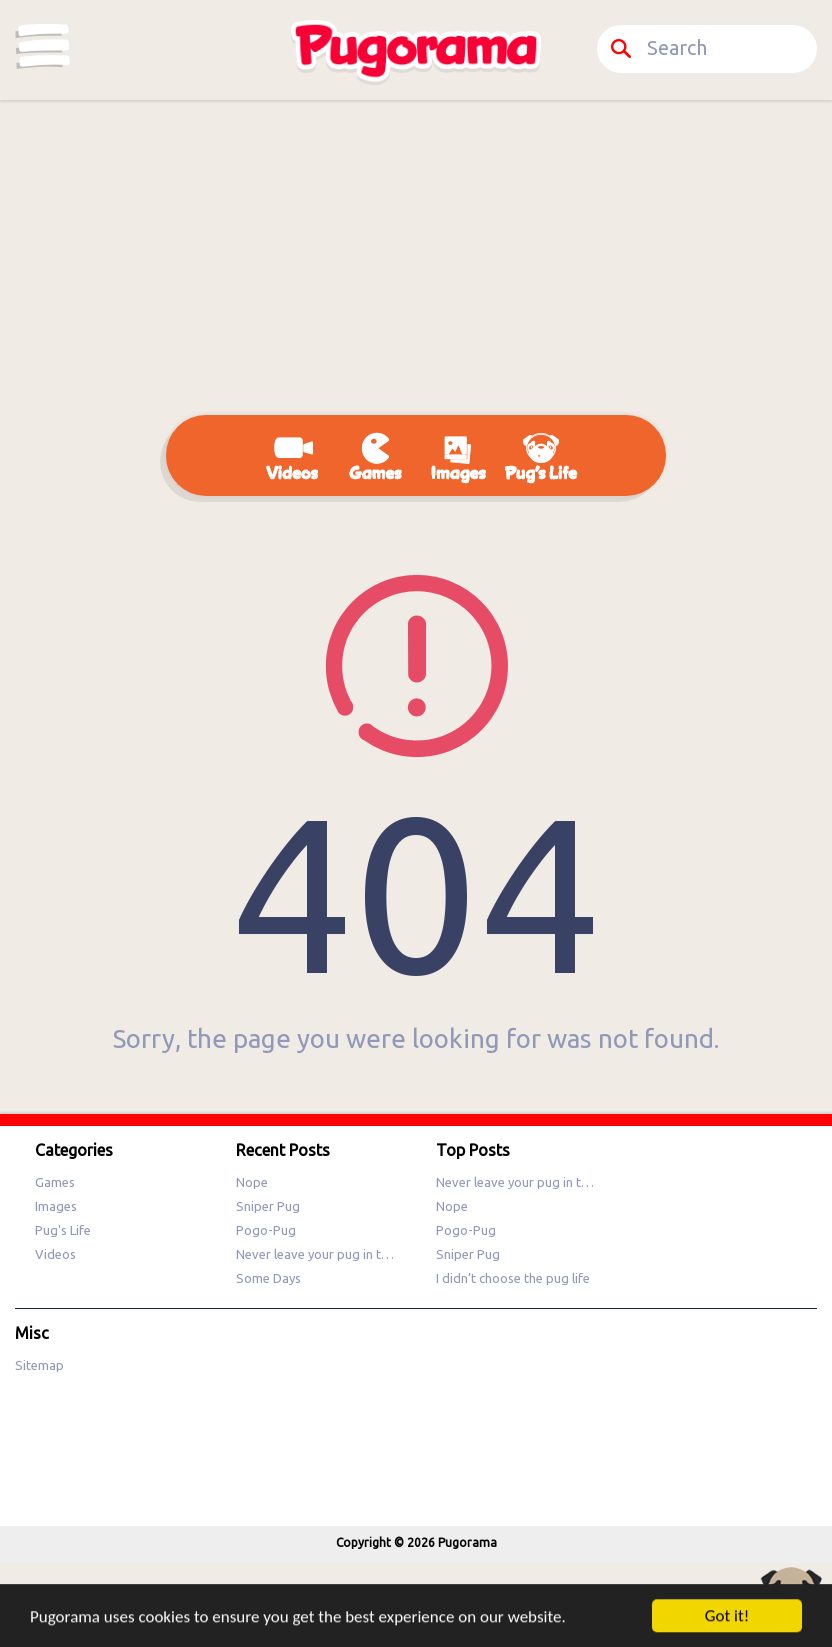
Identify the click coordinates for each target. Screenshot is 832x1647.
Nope (252, 1182)
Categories (43, 46)
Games (55, 1182)
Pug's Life (63, 1230)
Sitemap (39, 1365)
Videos (55, 1254)
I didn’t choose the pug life (513, 1278)
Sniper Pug (268, 1206)
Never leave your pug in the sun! (328, 1254)
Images (56, 1206)
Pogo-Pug (266, 1230)
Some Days (268, 1278)
